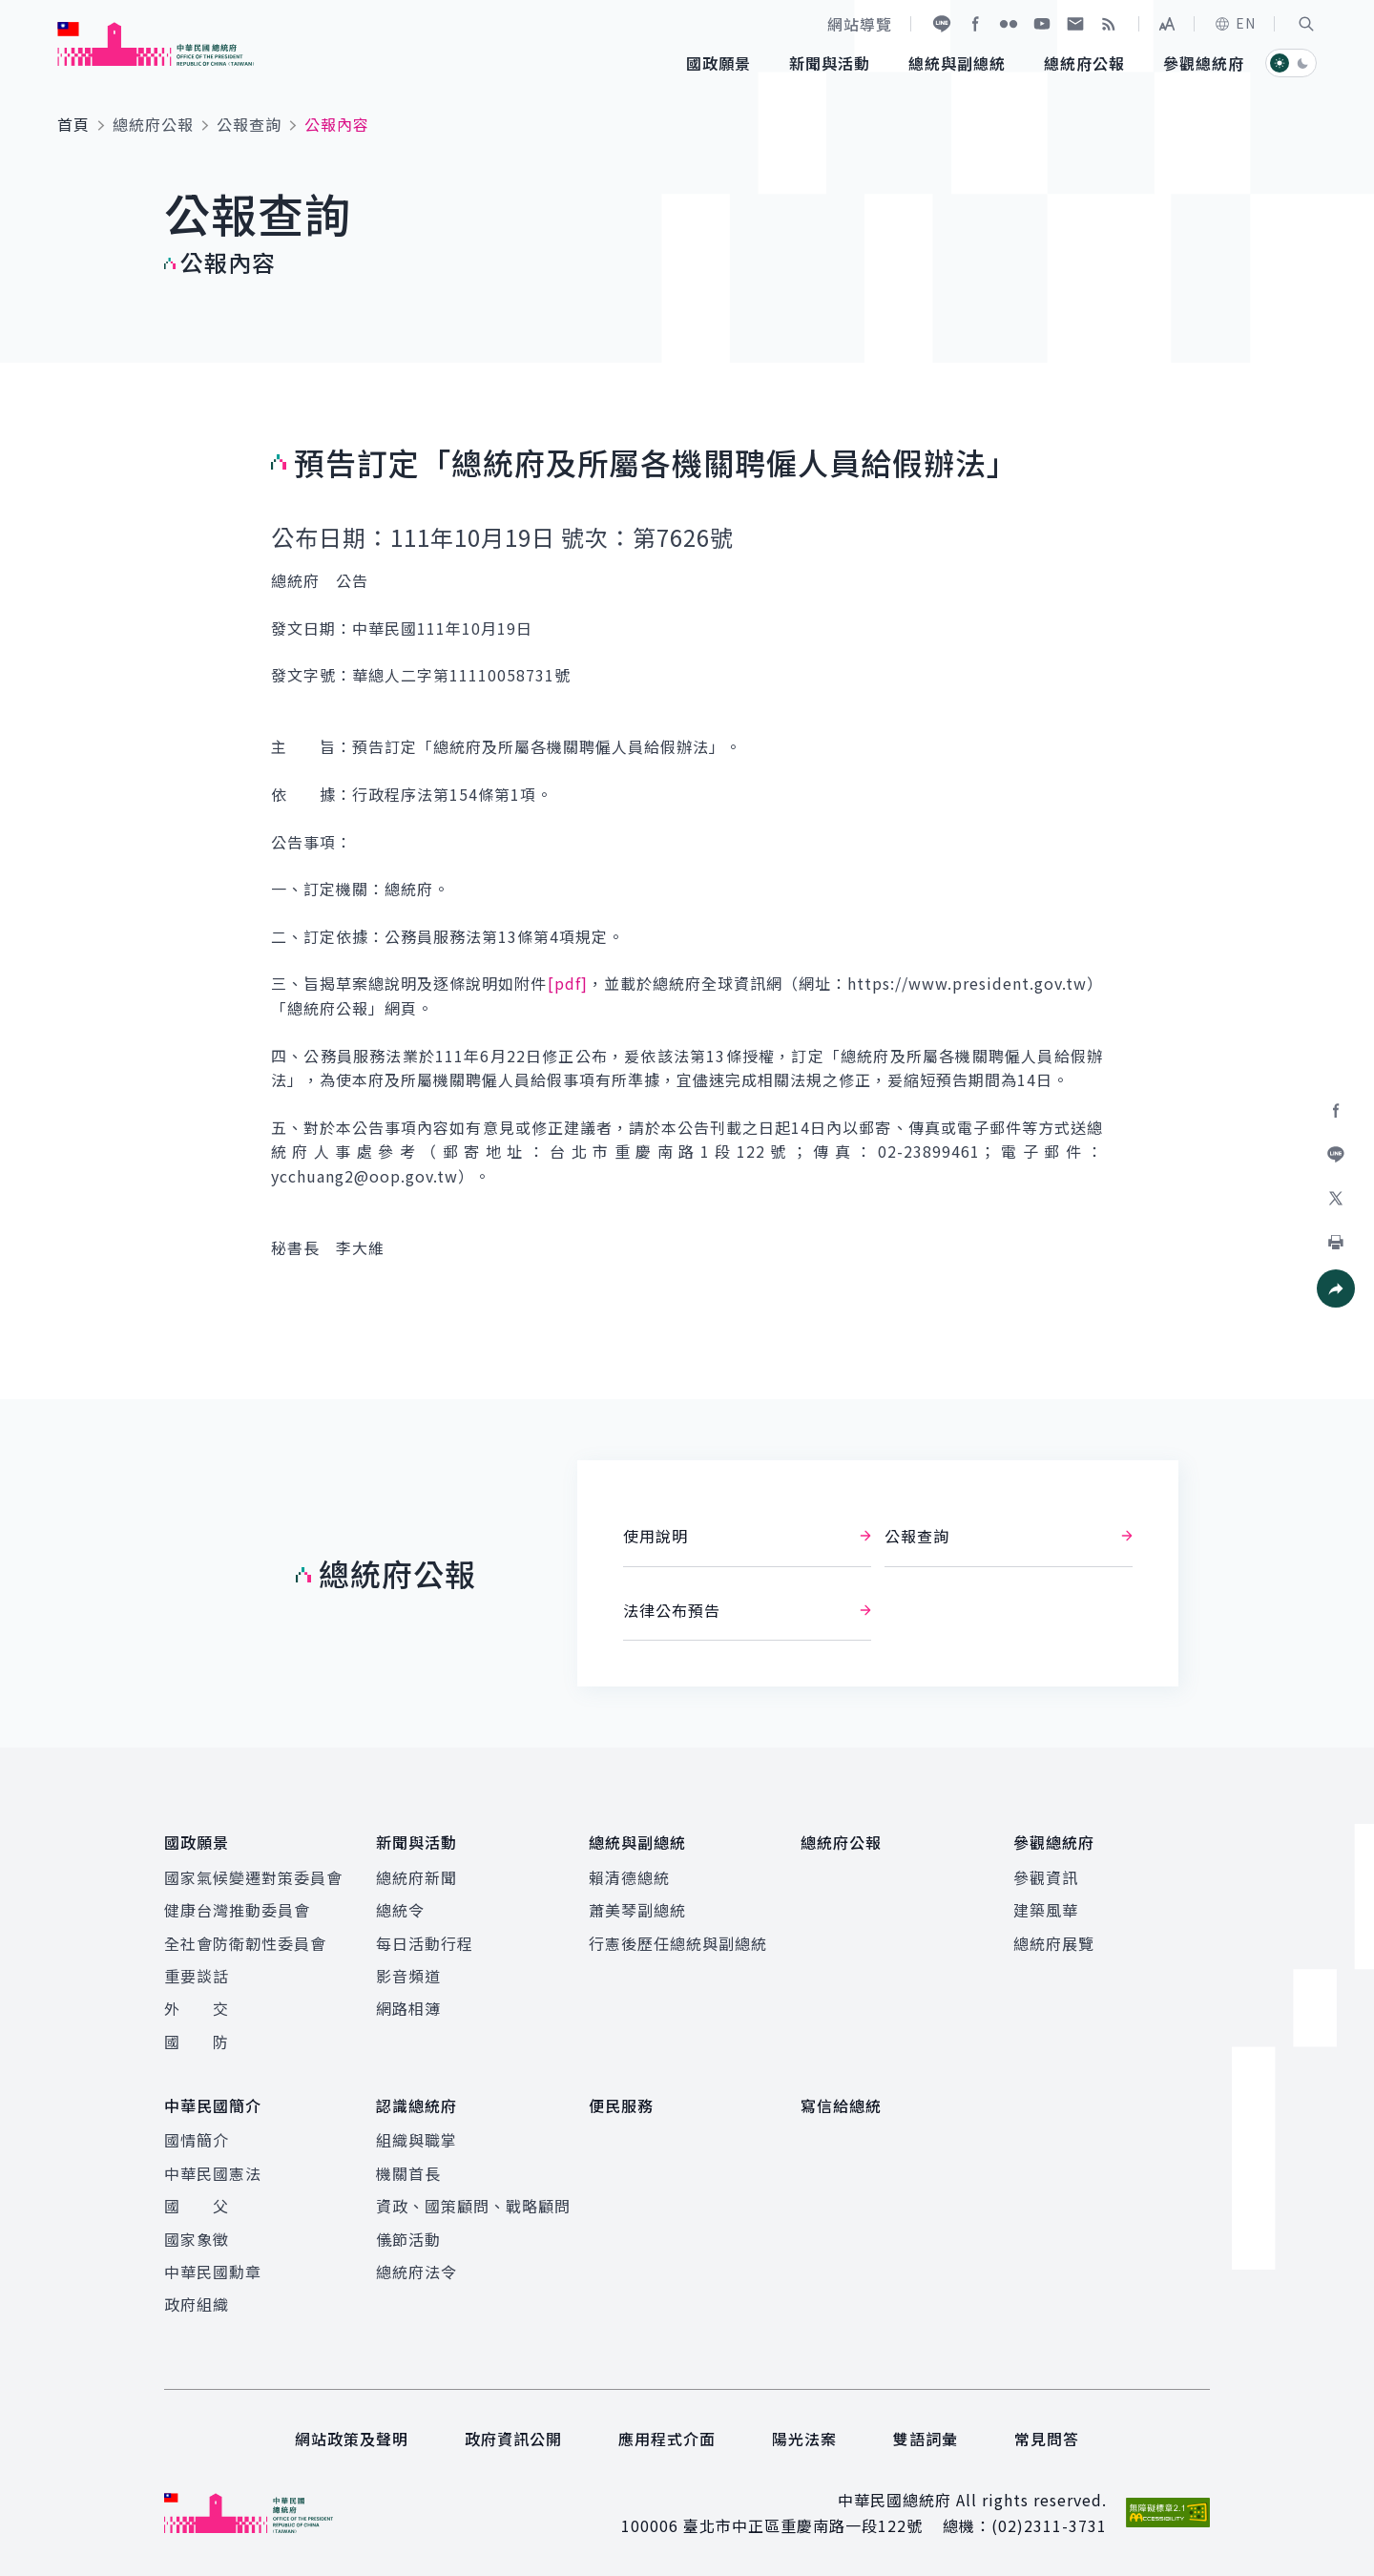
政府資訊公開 (513, 2438)
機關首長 (408, 2173)
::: (13, 10)
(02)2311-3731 (1049, 2525)
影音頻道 (408, 1975)
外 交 (196, 2008)
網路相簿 (408, 2008)
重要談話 (196, 1975)
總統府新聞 (416, 1877)
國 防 (196, 2041)
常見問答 (1046, 2438)
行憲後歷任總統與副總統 (678, 1943)
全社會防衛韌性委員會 (245, 1943)
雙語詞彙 (925, 2438)
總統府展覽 (1053, 1943)
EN (1235, 22)
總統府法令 (416, 2271)
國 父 (196, 2205)
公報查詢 (249, 124)
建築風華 (1045, 1909)
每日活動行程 (424, 1943)
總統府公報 (153, 124)
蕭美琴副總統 (637, 1909)
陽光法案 (804, 2438)
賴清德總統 (629, 1877)
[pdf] (568, 983)
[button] (1306, 23)
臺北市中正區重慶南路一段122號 (803, 2525)
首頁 (73, 124)
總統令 (400, 1909)
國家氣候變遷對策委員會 (253, 1877)
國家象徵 (196, 2239)
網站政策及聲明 (351, 2438)
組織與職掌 (416, 2139)
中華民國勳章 (212, 2271)
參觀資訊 (1045, 1877)
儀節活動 (408, 2239)
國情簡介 (196, 2139)
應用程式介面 (667, 2438)
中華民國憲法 (212, 2173)
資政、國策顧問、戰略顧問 (473, 2205)
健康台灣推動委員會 (237, 1909)
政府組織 (196, 2304)
